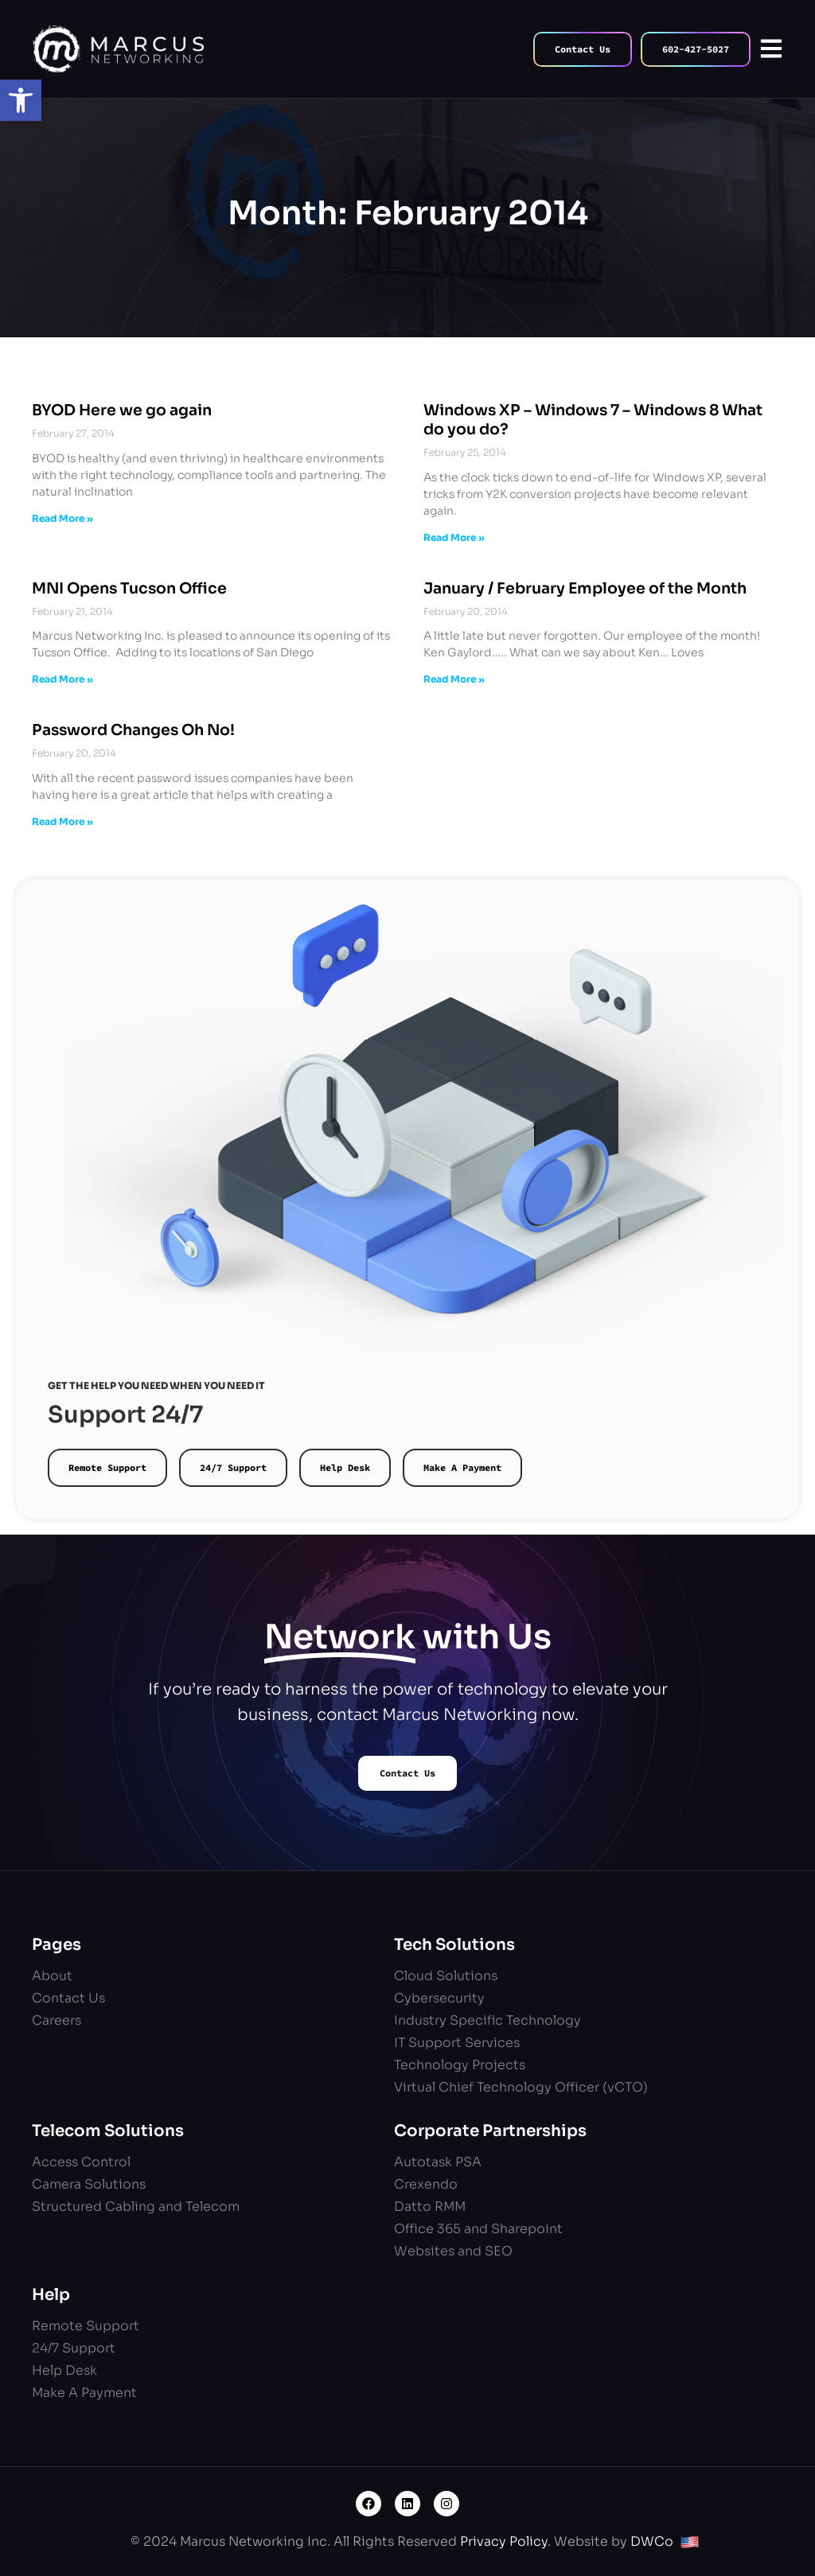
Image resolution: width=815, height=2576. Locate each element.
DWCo (651, 2541)
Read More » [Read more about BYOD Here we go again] (62, 518)
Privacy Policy (504, 2541)
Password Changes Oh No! (133, 730)
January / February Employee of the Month (585, 588)
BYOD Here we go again (122, 410)
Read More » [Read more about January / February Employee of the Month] (454, 679)
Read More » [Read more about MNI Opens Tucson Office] (62, 679)
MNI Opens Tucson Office (129, 588)
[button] (20, 100)
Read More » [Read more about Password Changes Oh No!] (62, 821)
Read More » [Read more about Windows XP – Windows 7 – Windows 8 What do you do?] (454, 537)
